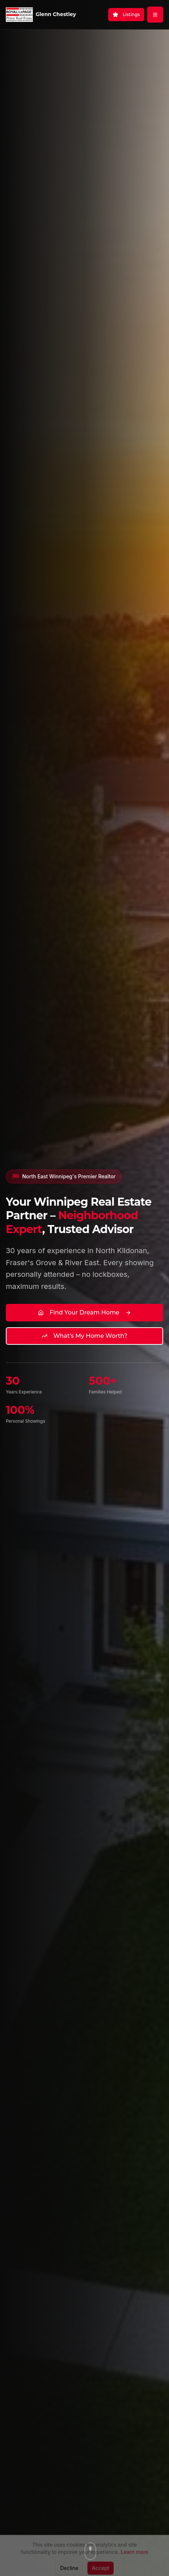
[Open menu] (155, 15)
